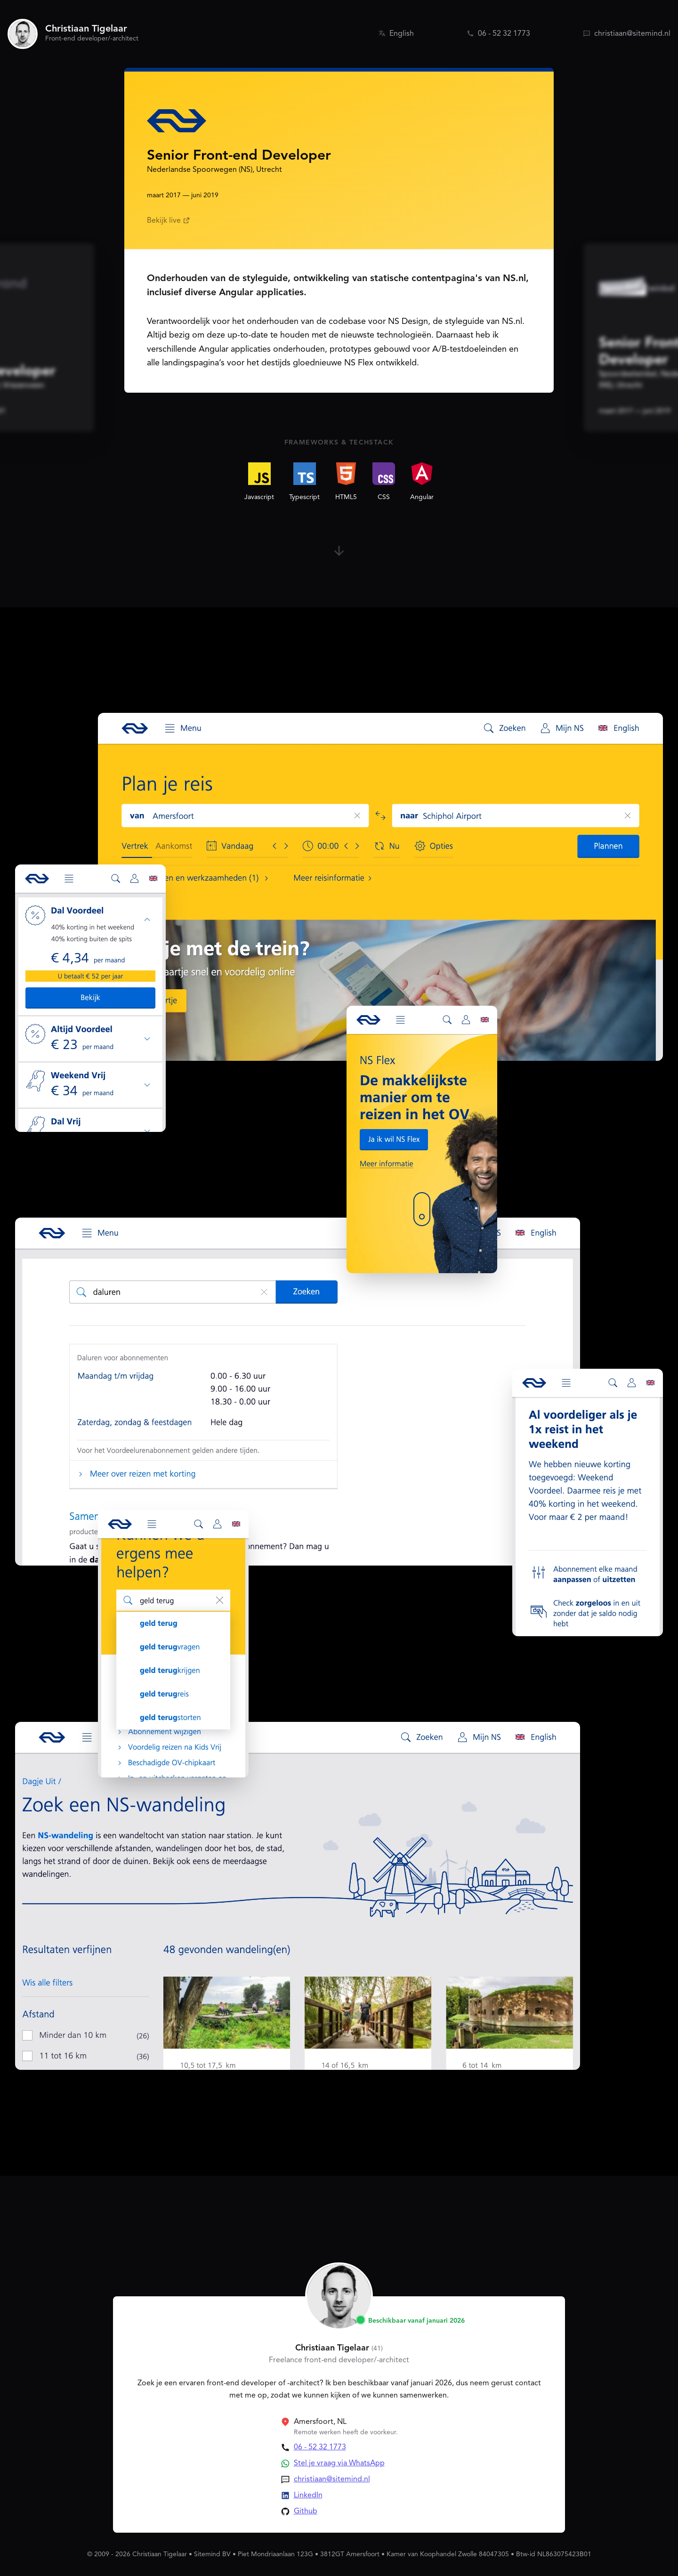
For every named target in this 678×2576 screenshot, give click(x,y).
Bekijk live (168, 221)
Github (305, 2511)
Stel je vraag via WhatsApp (339, 2463)
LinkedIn (308, 2495)
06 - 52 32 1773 (320, 2447)
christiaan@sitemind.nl (332, 2479)
